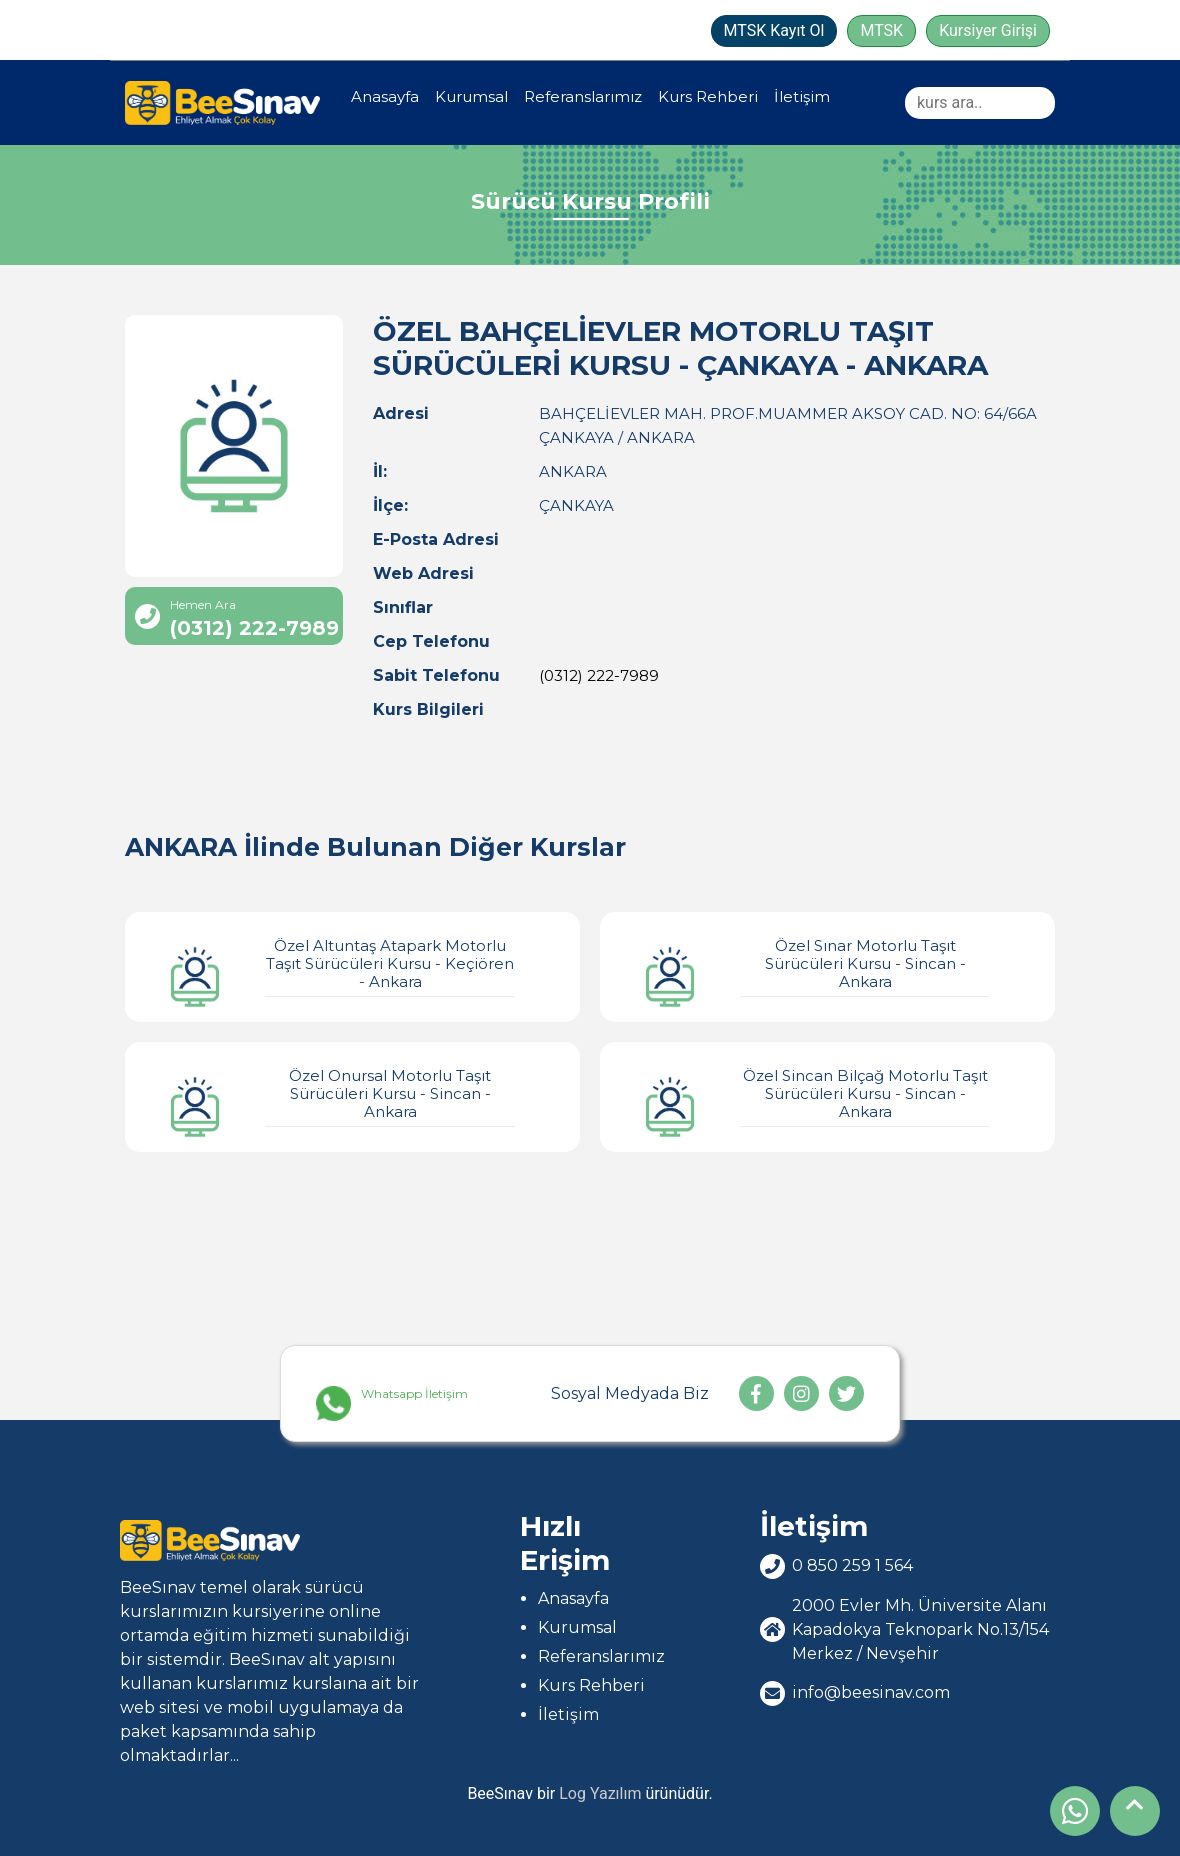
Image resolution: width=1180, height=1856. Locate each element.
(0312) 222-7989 (599, 675)
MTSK (881, 30)
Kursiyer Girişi (988, 30)
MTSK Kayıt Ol (774, 30)
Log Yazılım (600, 1793)
